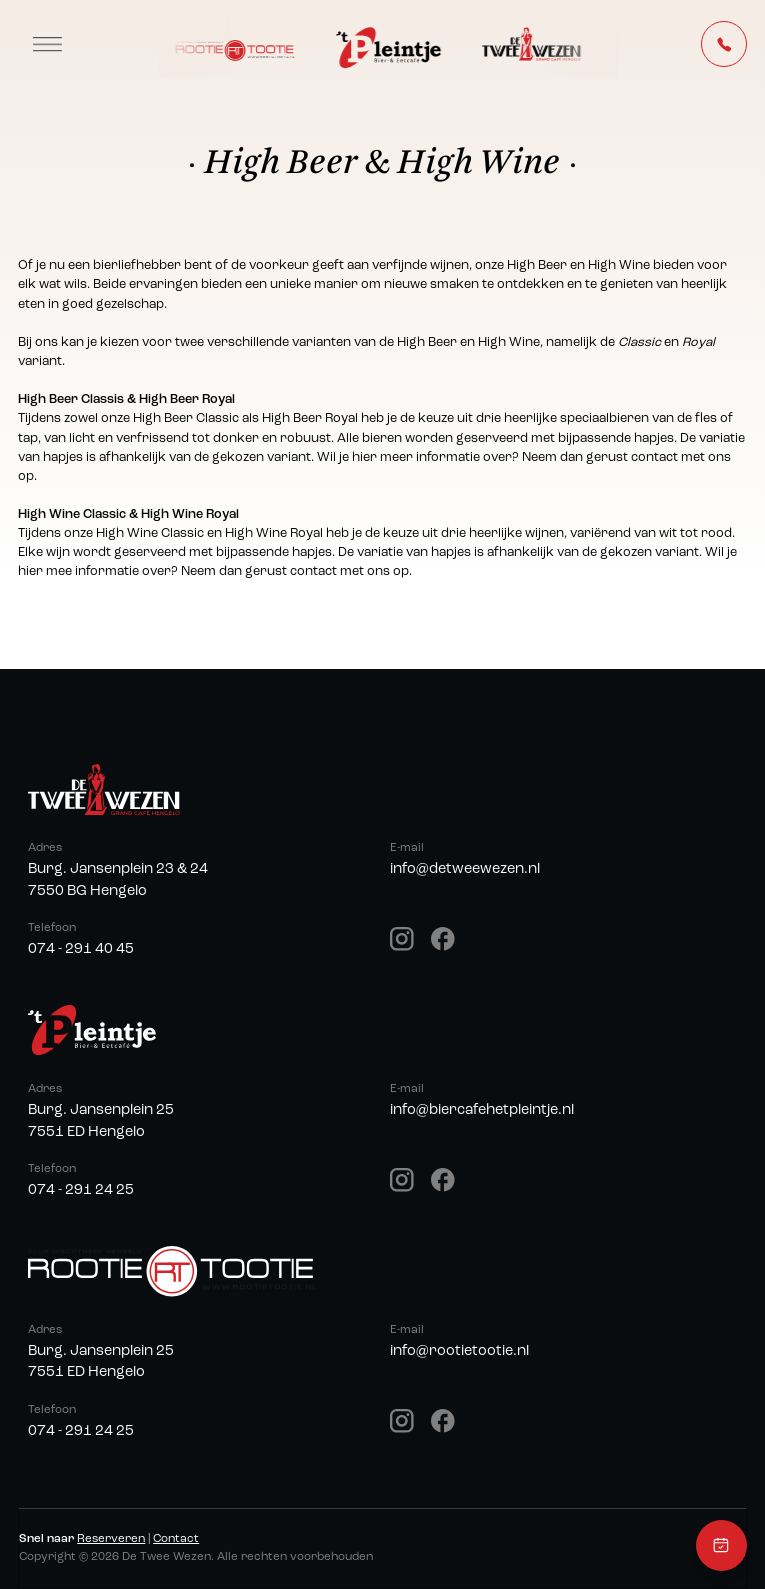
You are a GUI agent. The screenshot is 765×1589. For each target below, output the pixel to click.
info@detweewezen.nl (465, 869)
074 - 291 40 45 (81, 949)
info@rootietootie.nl (459, 1351)
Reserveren (111, 1539)
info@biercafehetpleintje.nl (482, 1110)
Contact (176, 1539)
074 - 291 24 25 (81, 1190)
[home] (388, 44)
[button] (47, 44)
